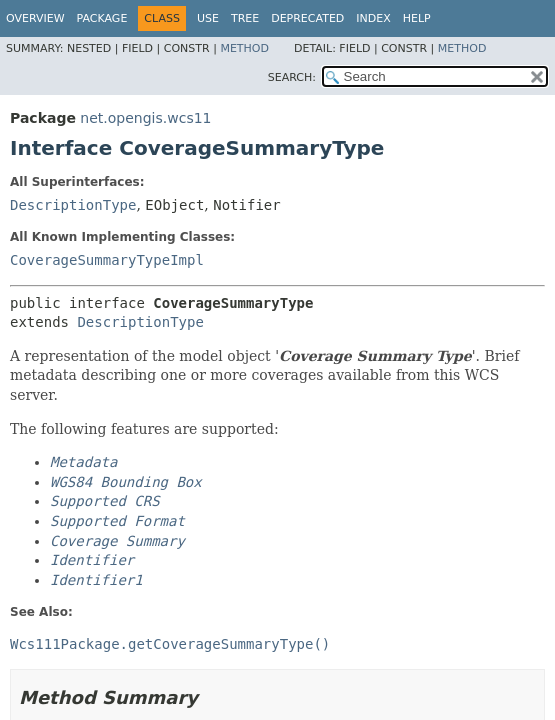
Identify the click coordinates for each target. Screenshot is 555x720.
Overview (35, 18)
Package (102, 18)
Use (208, 18)
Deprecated (307, 18)
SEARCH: (292, 77)
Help (417, 18)
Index (373, 18)
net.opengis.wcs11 (145, 118)
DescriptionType (73, 205)
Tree (245, 18)
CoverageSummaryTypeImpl (107, 260)
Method (244, 48)
